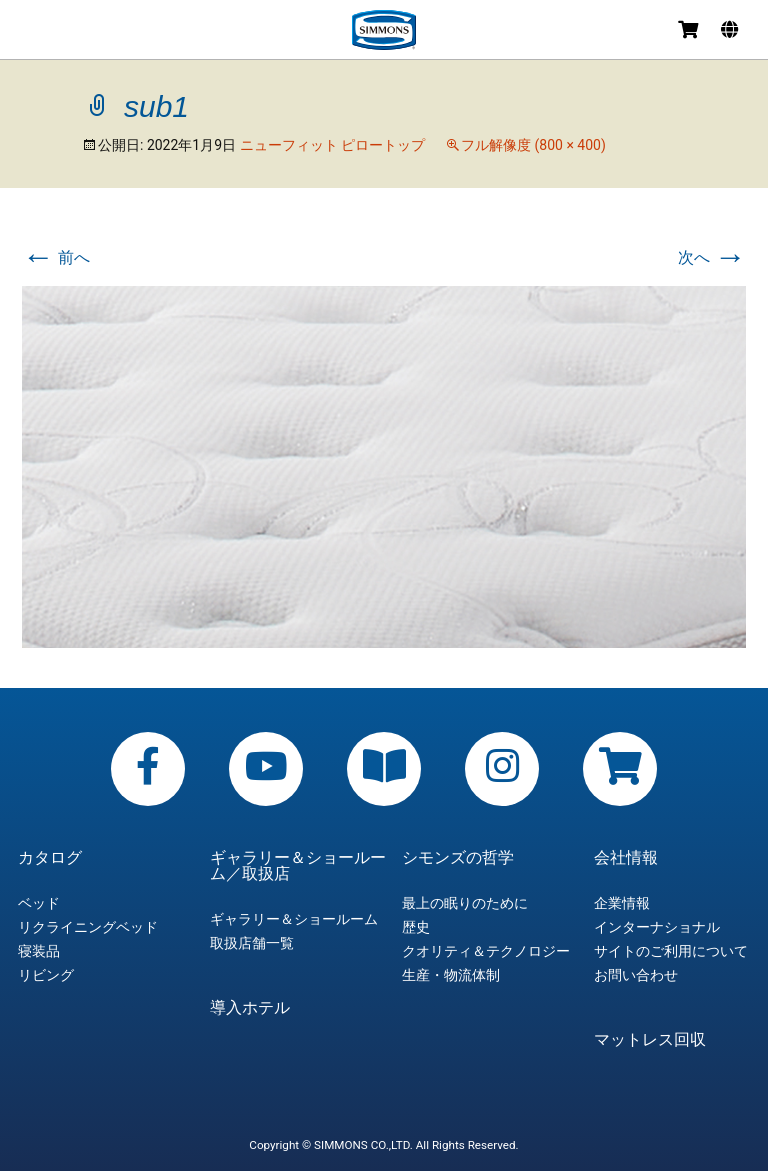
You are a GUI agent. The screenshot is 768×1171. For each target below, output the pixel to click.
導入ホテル (250, 1008)
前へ (56, 257)
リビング (46, 975)
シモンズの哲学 (458, 858)
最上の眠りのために (465, 903)
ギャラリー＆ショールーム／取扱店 (298, 866)
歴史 (416, 927)
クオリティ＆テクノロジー (486, 951)
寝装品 (39, 951)
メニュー (32, 32)
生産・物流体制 (451, 975)
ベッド (39, 903)
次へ (712, 257)
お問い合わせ (636, 975)
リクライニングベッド (88, 927)
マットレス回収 (650, 1040)
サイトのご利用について (671, 951)
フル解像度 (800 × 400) (533, 145)
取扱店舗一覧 (252, 943)
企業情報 (622, 903)
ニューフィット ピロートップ (332, 145)
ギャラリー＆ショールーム (294, 919)
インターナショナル (657, 927)
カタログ (50, 858)
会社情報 (626, 858)
